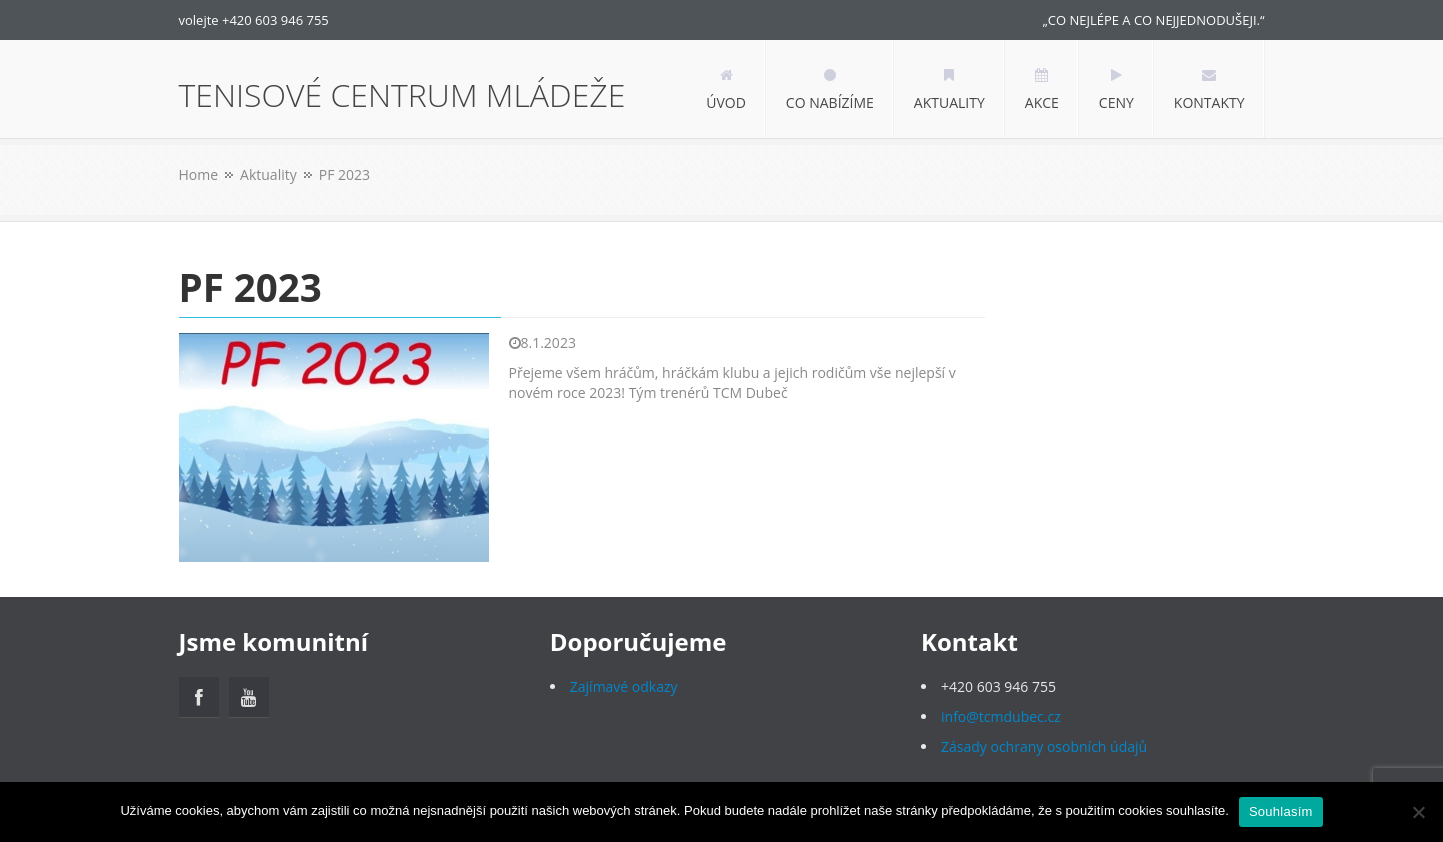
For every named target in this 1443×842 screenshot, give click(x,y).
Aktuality (268, 174)
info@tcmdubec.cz (1001, 716)
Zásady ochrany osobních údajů (1044, 746)
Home (199, 174)
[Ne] (1418, 812)
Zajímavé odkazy (624, 686)
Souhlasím (1281, 811)
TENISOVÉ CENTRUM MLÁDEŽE (402, 95)
